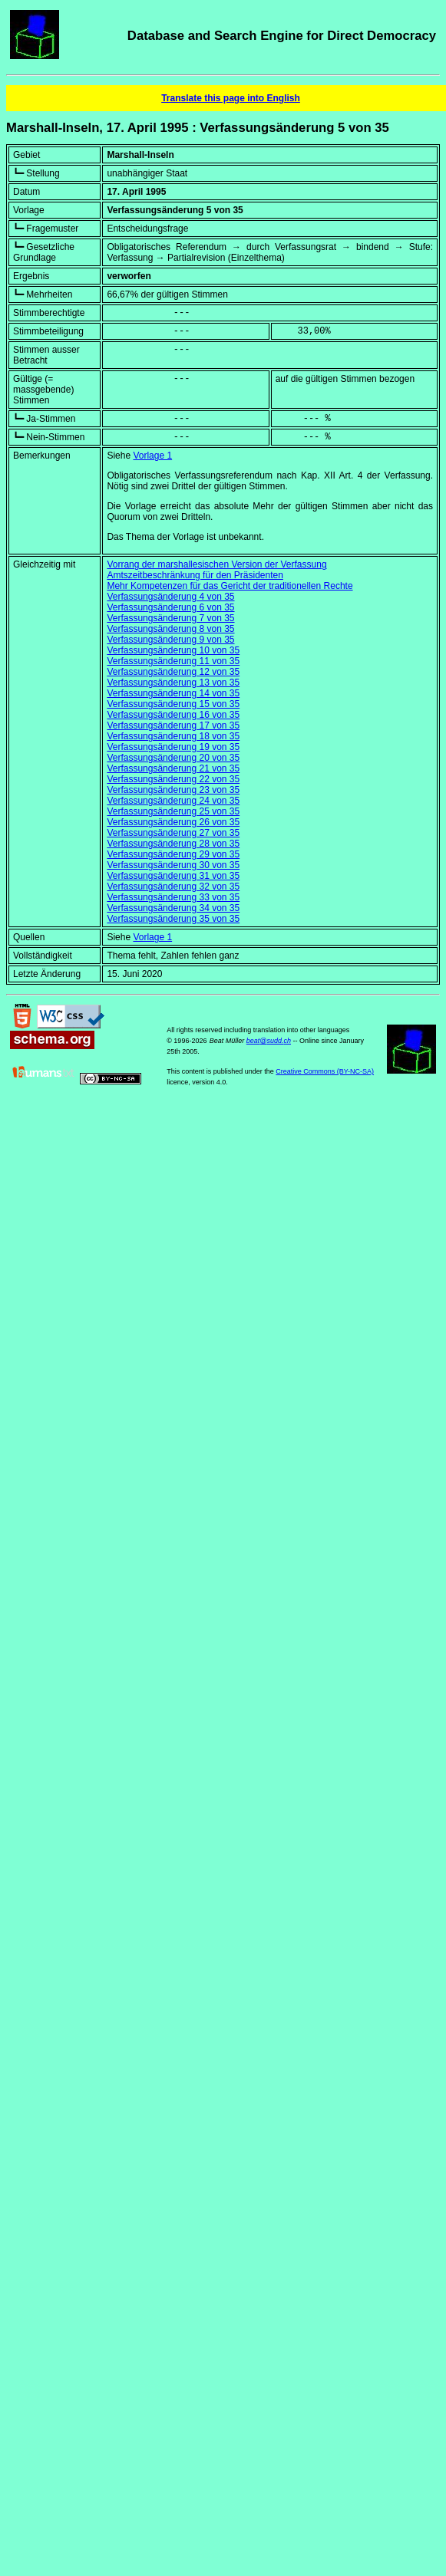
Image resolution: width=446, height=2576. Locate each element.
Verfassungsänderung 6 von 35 (170, 607)
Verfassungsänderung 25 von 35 (173, 811)
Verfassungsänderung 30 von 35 (173, 865)
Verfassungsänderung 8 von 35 (170, 628)
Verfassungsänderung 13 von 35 (173, 682)
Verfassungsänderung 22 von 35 (173, 779)
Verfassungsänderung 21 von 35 (173, 768)
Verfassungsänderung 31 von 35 (173, 875)
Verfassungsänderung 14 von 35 (173, 693)
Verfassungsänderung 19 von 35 (173, 747)
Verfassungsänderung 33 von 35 (173, 897)
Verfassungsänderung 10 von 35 (173, 650)
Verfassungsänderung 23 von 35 (173, 790)
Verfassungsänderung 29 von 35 (173, 854)
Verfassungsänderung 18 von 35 (173, 736)
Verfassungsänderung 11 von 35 (173, 661)
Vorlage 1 (152, 455)
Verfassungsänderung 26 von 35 (173, 822)
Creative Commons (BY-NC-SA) (325, 1071)
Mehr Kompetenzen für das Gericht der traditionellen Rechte (229, 586)
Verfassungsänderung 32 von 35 (173, 886)
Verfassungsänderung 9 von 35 (170, 639)
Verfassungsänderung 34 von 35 (173, 908)
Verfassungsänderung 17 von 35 (173, 725)
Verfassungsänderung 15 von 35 (173, 704)
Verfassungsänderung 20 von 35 (173, 757)
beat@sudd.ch (268, 1041)
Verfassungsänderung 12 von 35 (173, 671)
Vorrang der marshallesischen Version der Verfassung (216, 564)
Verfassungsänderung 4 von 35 (170, 596)
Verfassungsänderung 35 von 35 (173, 918)
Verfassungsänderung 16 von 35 (173, 714)
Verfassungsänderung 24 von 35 (173, 800)
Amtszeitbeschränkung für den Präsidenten (194, 575)
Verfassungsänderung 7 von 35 (170, 618)
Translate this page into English (230, 98)
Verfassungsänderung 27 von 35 (173, 832)
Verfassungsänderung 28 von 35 (173, 843)
